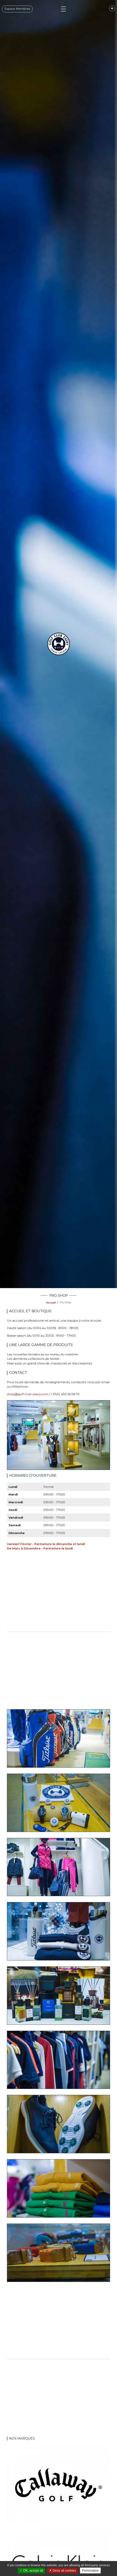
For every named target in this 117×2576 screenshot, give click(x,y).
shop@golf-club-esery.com (27, 1394)
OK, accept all (31, 2570)
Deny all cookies (62, 2570)
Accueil (51, 1302)
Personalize (90, 2570)
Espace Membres (17, 9)
